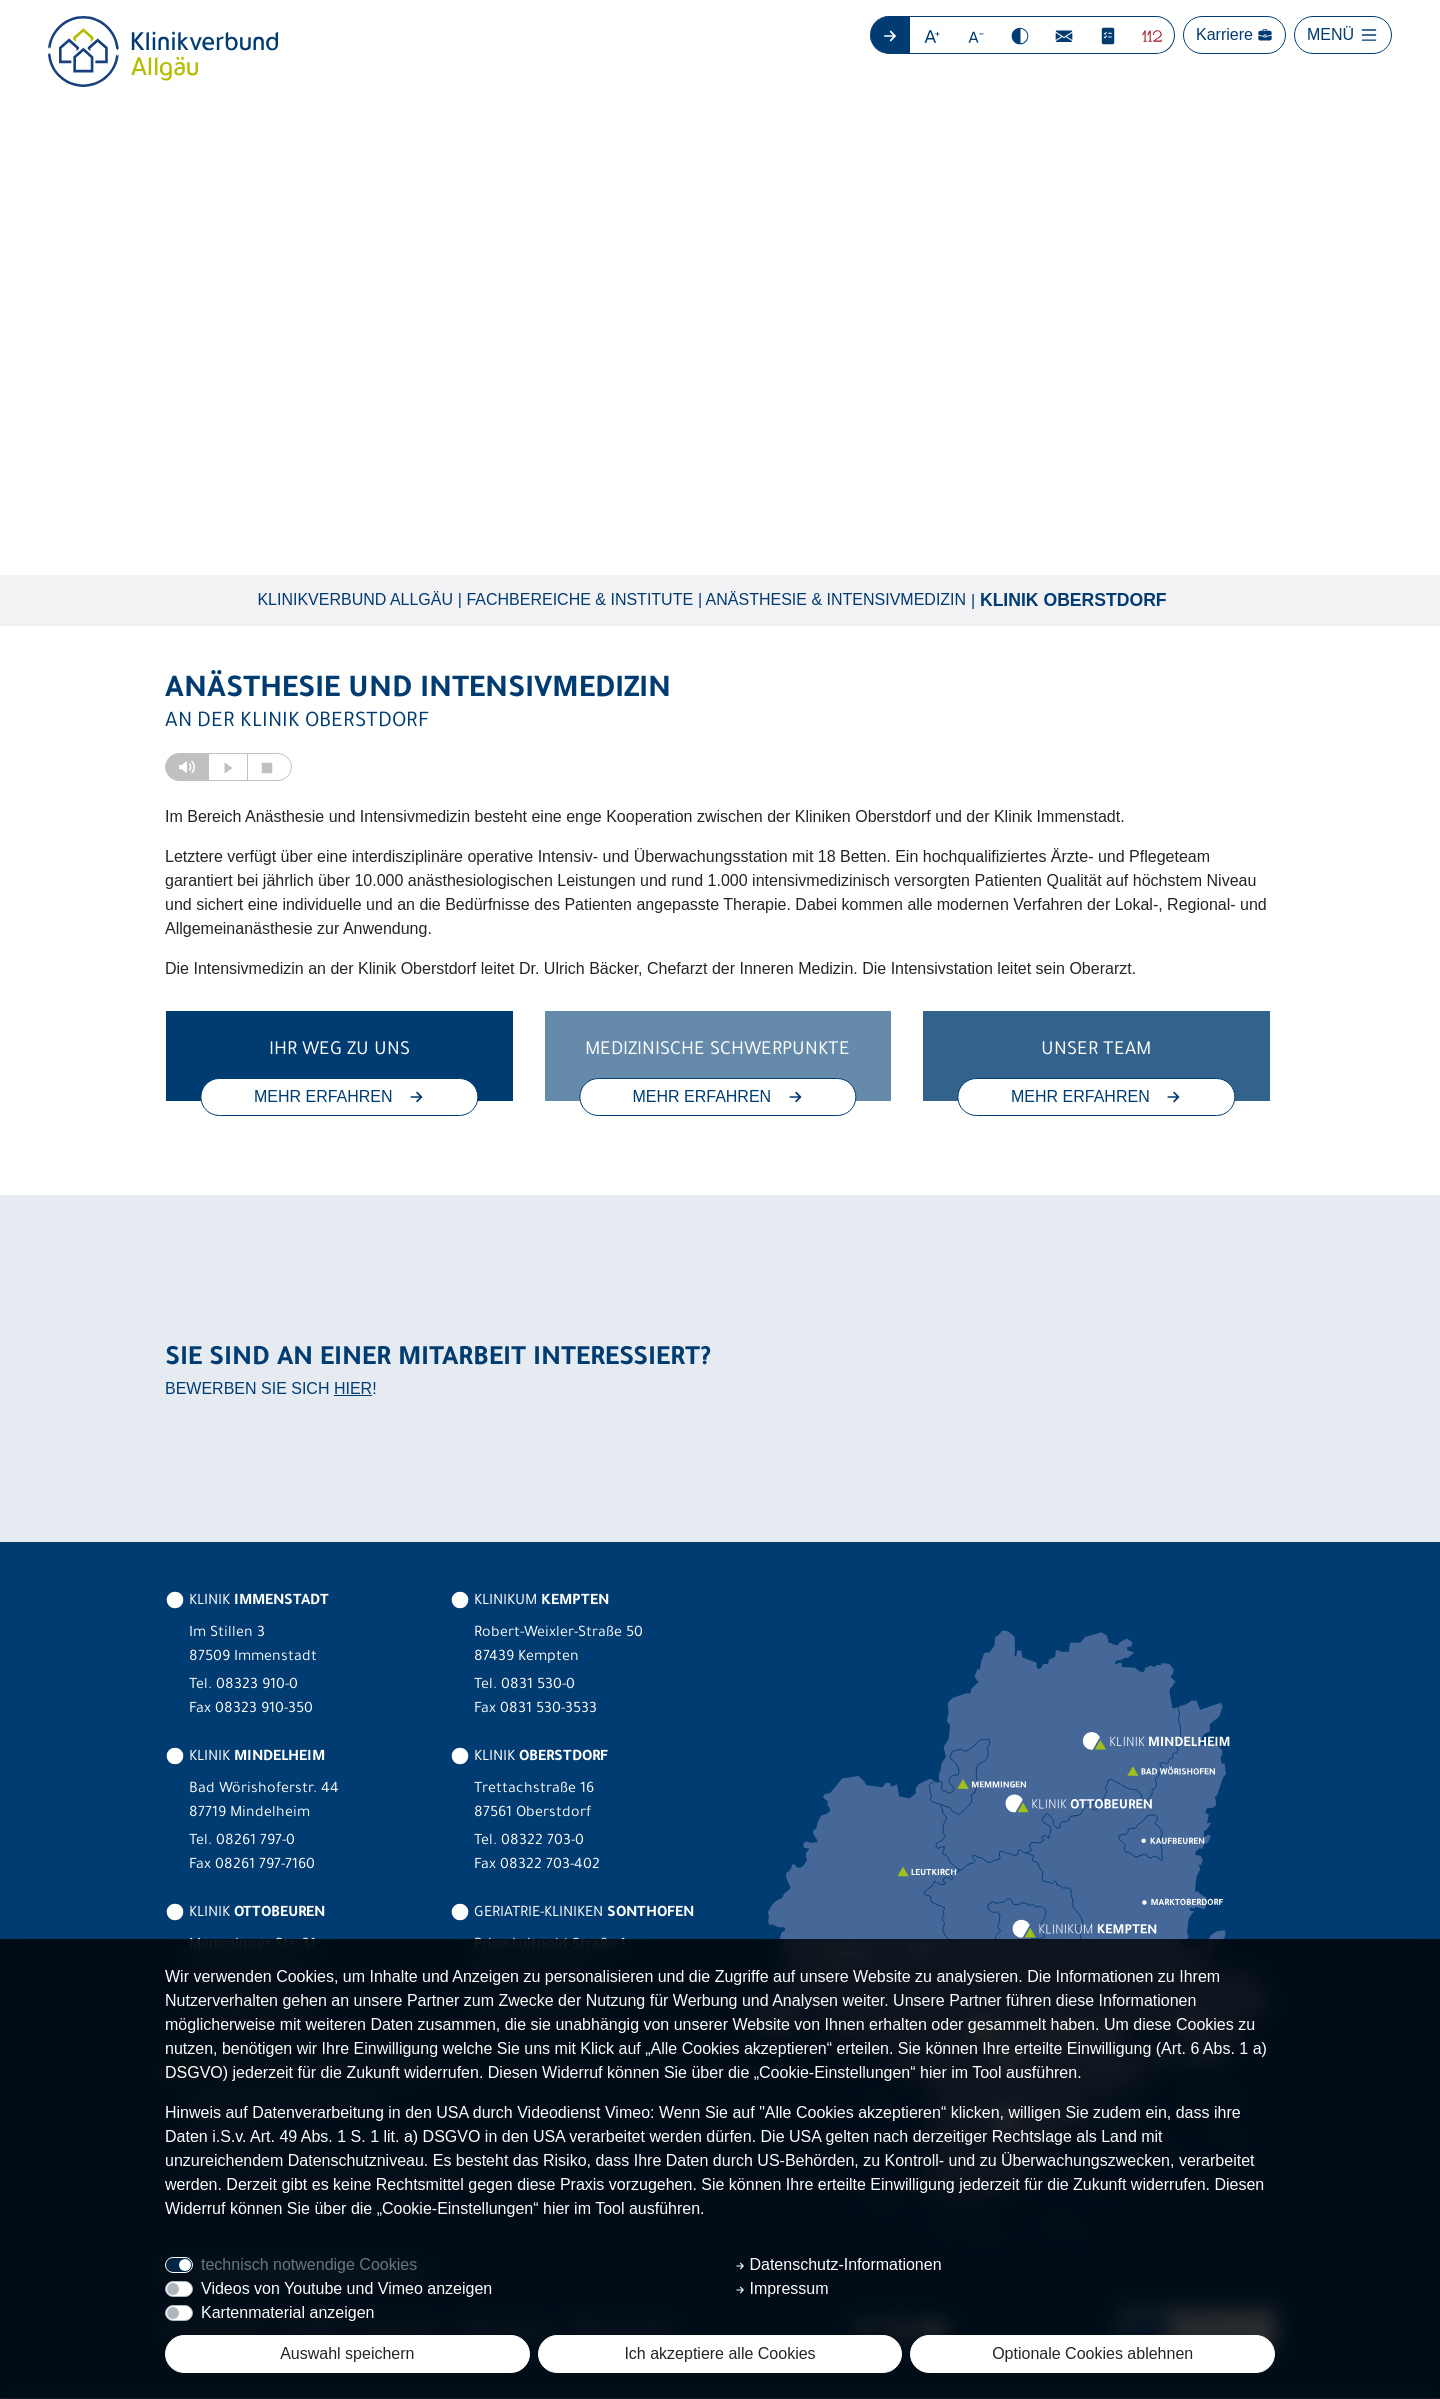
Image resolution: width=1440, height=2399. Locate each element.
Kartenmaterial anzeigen (287, 2312)
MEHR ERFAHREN (339, 1097)
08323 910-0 (257, 1687)
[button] (932, 35)
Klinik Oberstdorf (1073, 601)
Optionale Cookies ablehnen (1092, 2353)
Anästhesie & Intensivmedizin (836, 600)
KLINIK (247, 1603)
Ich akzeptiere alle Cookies (719, 2353)
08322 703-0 (542, 1843)
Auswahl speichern (347, 2353)
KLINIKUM (529, 1603)
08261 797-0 (255, 1843)
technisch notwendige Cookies (309, 2264)
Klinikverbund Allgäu (355, 600)
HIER (353, 1389)
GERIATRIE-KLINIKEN (572, 1915)
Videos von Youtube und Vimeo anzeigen (346, 2288)
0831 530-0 (538, 1687)
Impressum (782, 2288)
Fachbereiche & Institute (579, 600)
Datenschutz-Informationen (838, 2264)
